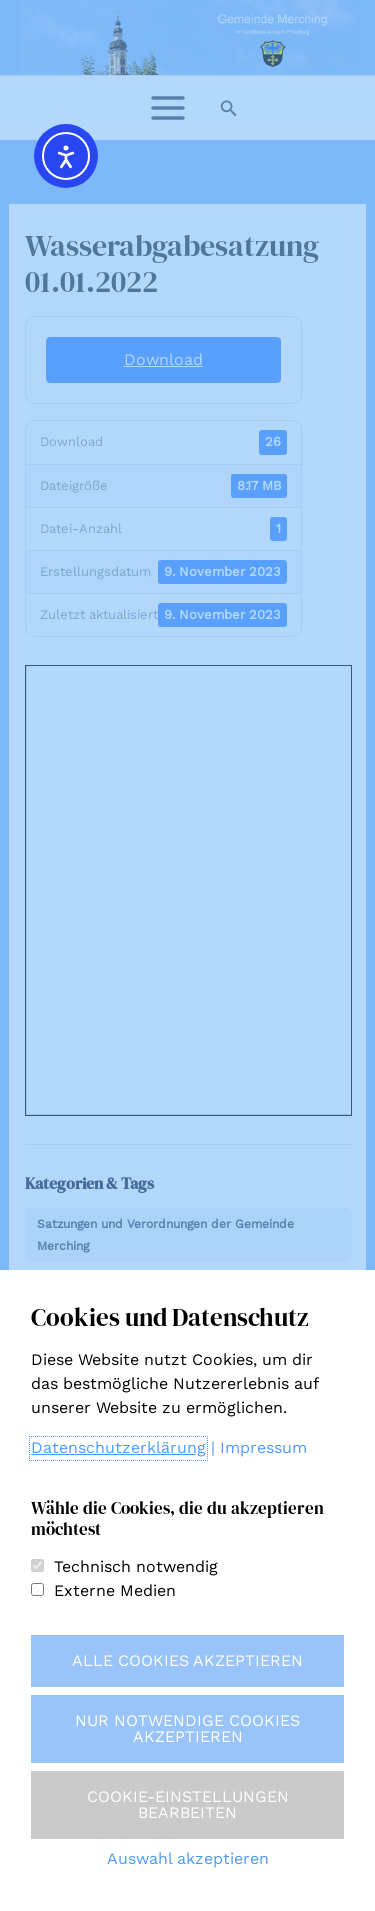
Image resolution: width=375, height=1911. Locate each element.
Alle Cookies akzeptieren (187, 1660)
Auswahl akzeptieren (188, 1858)
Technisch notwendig (136, 1566)
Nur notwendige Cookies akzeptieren (187, 1728)
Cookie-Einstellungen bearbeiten (188, 1804)
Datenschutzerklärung (118, 1447)
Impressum (263, 1447)
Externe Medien (115, 1590)
